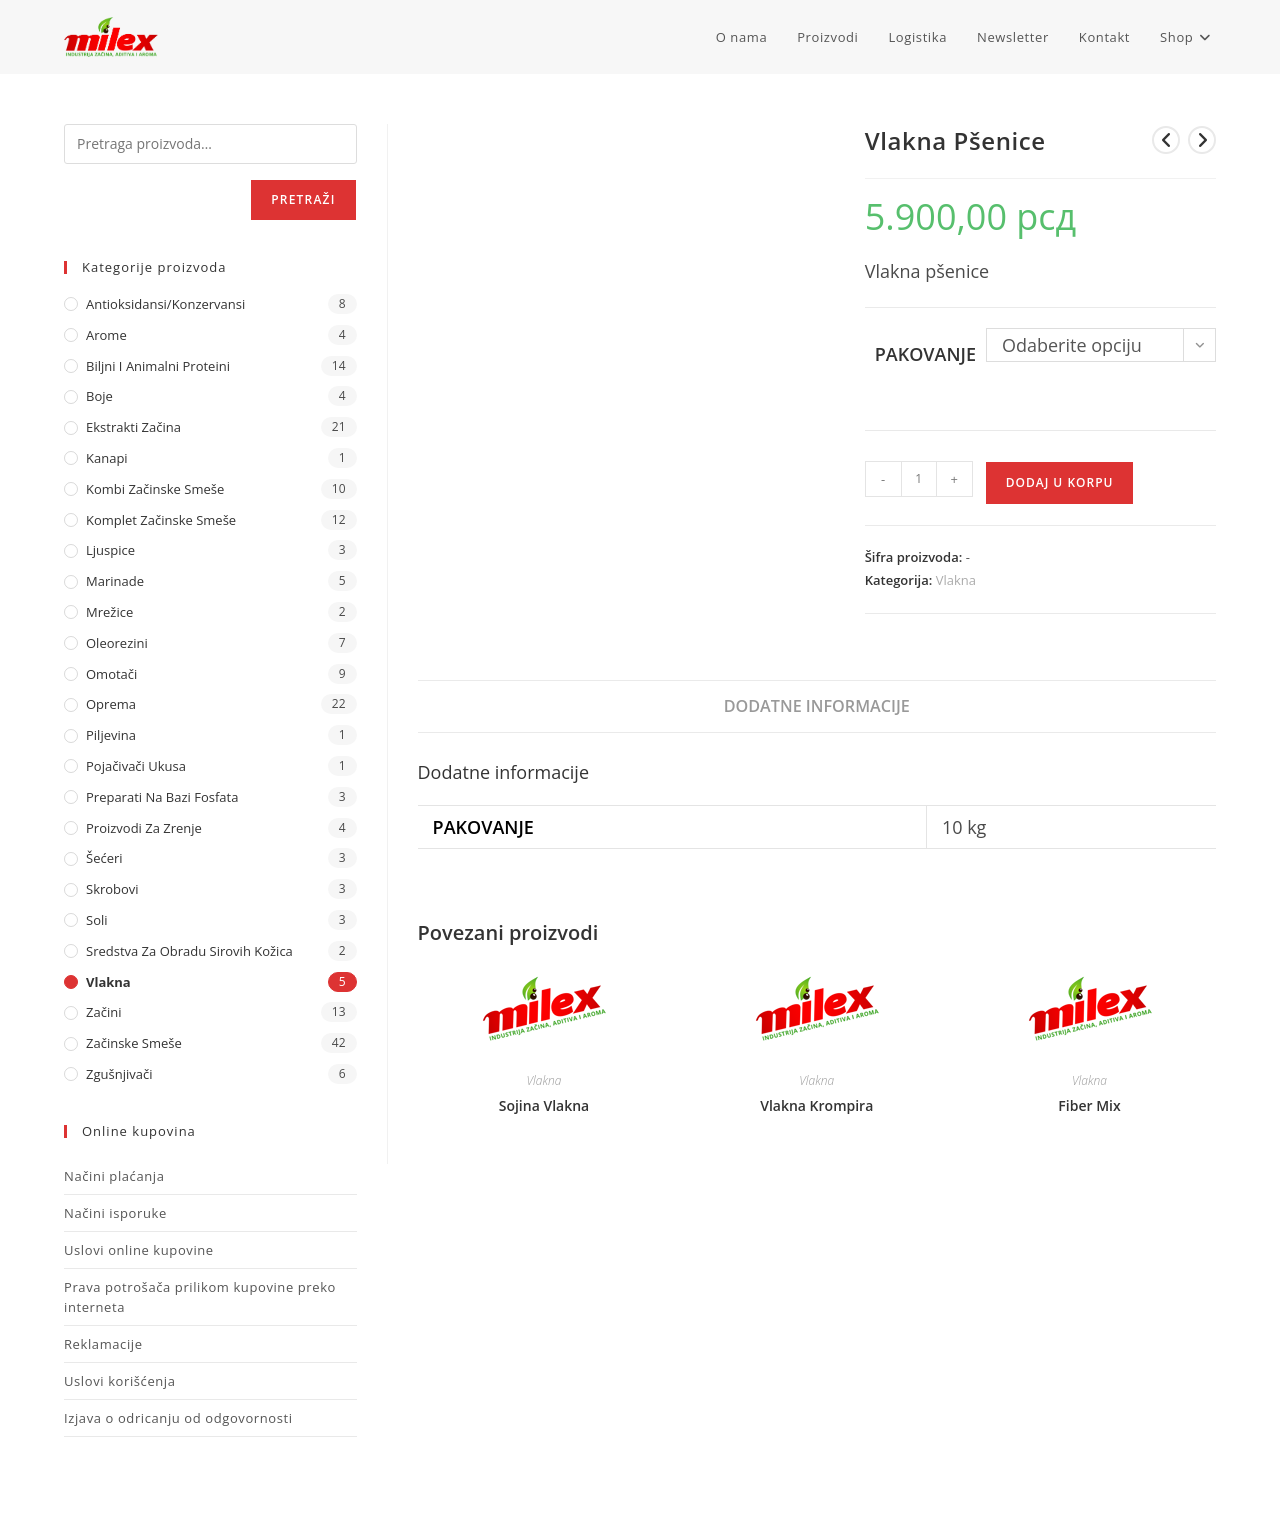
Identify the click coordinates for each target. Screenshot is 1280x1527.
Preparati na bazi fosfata (162, 797)
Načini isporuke (115, 1213)
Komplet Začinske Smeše (161, 520)
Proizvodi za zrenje (144, 828)
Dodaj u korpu (1060, 482)
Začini (103, 1012)
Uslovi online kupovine (139, 1250)
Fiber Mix (1089, 1105)
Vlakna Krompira (816, 1105)
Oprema (111, 704)
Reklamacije (103, 1344)
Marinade (115, 581)
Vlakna (956, 580)
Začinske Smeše (134, 1043)
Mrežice (109, 612)
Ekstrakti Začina (133, 427)
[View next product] (1202, 140)
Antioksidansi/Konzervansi (165, 304)
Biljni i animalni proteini (158, 366)
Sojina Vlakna (544, 1105)
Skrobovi (112, 889)
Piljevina (111, 735)
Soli (97, 920)
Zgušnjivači (119, 1074)
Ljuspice (110, 550)
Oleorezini (117, 643)
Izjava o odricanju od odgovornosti (178, 1418)
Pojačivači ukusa (136, 766)
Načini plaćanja (114, 1176)
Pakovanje (925, 354)
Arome (106, 335)
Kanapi (107, 458)
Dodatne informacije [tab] (817, 706)
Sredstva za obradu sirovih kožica (189, 951)
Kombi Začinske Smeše (155, 489)
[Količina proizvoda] (919, 479)
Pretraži (303, 199)
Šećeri (104, 858)
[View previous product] (1166, 140)
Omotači (111, 674)
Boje (99, 396)
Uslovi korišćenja (120, 1381)
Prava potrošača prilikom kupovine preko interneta (200, 1297)
